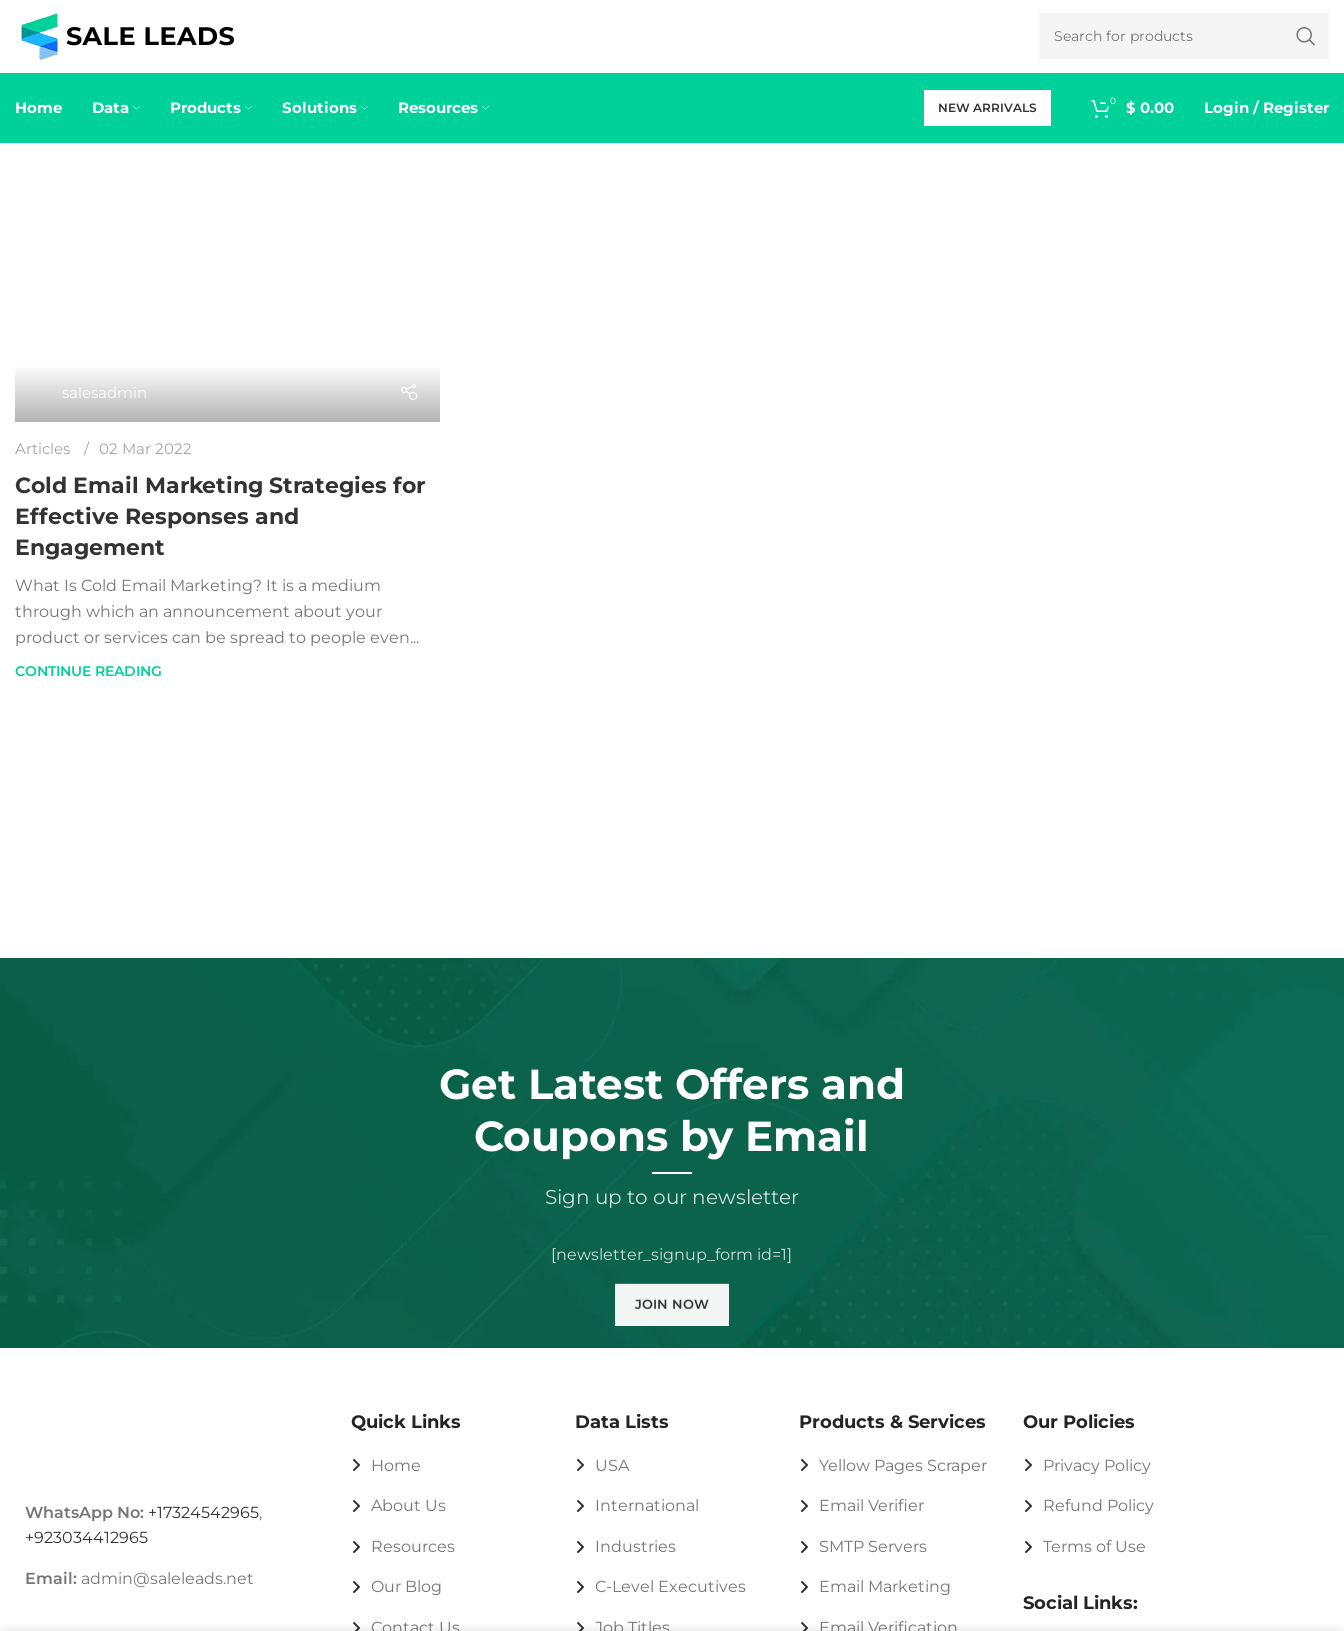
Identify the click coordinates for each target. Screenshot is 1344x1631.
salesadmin (104, 409)
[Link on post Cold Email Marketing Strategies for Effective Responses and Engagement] (227, 319)
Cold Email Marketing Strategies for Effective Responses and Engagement (220, 533)
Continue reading (88, 689)
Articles (42, 465)
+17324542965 (203, 1529)
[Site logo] (127, 43)
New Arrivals (987, 124)
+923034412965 (86, 1555)
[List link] (448, 1483)
